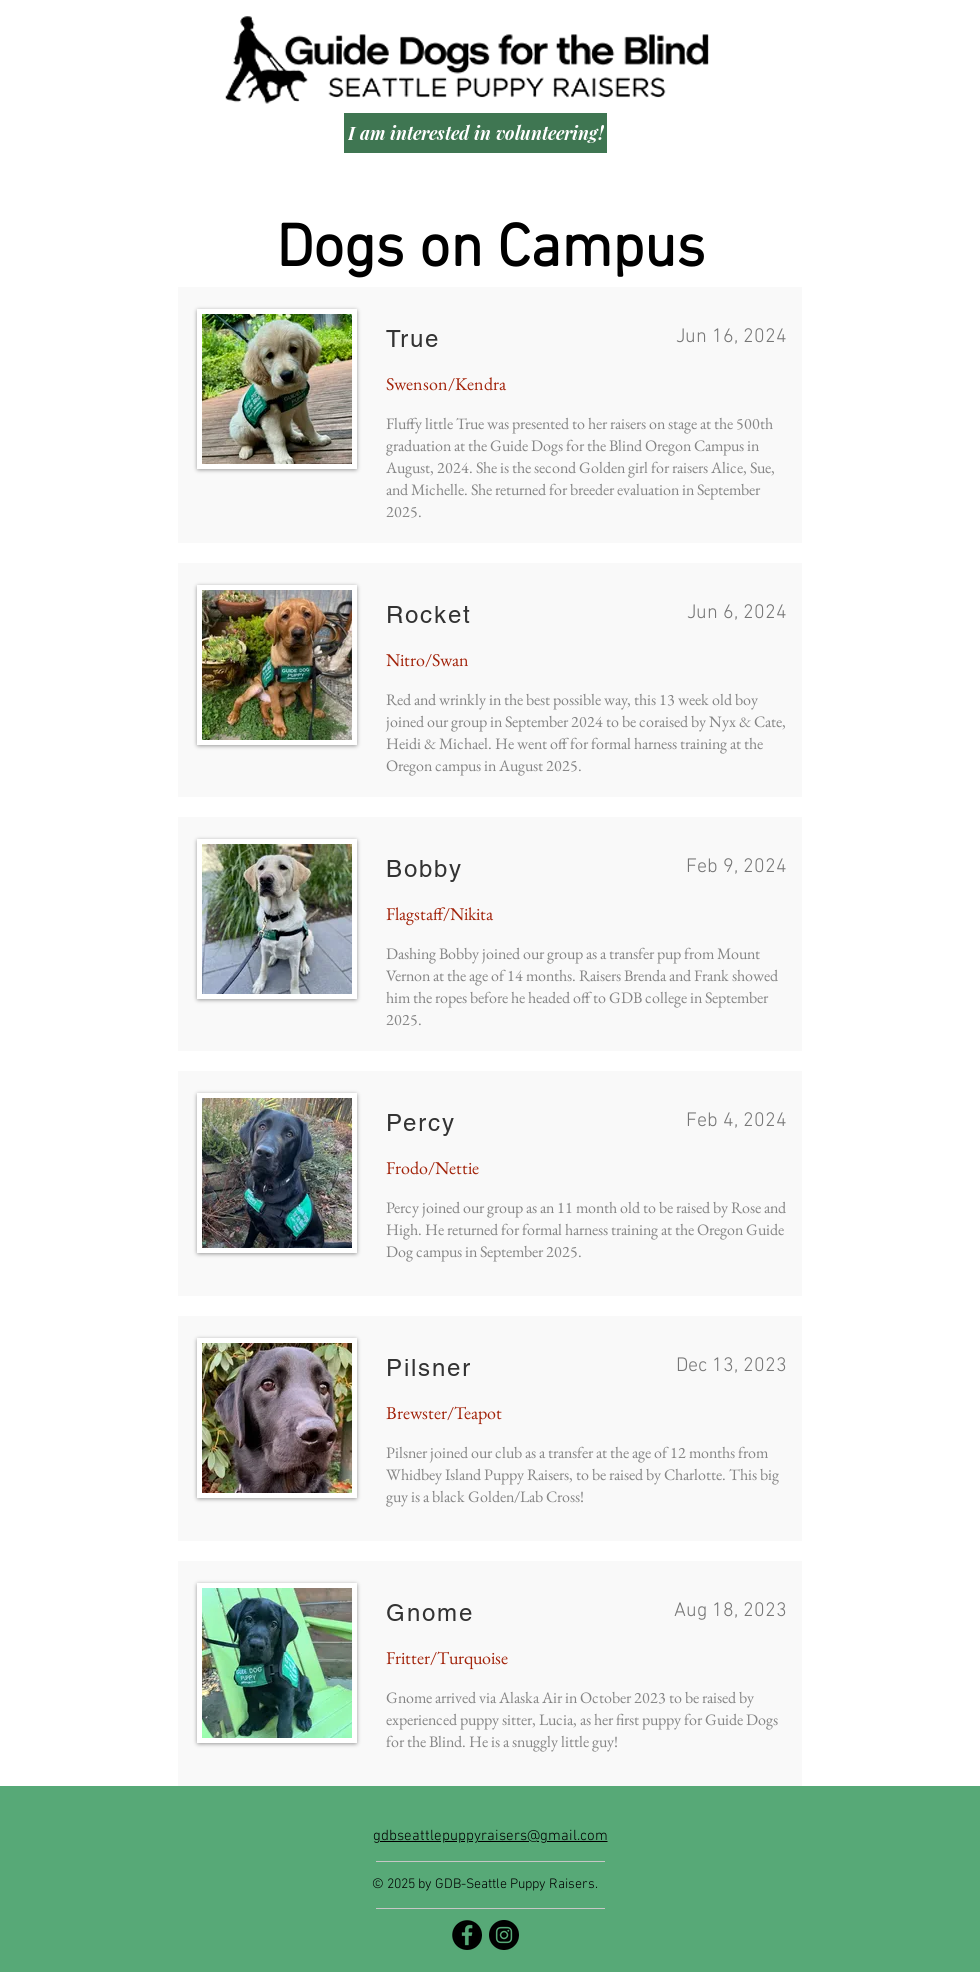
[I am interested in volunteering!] (475, 133)
